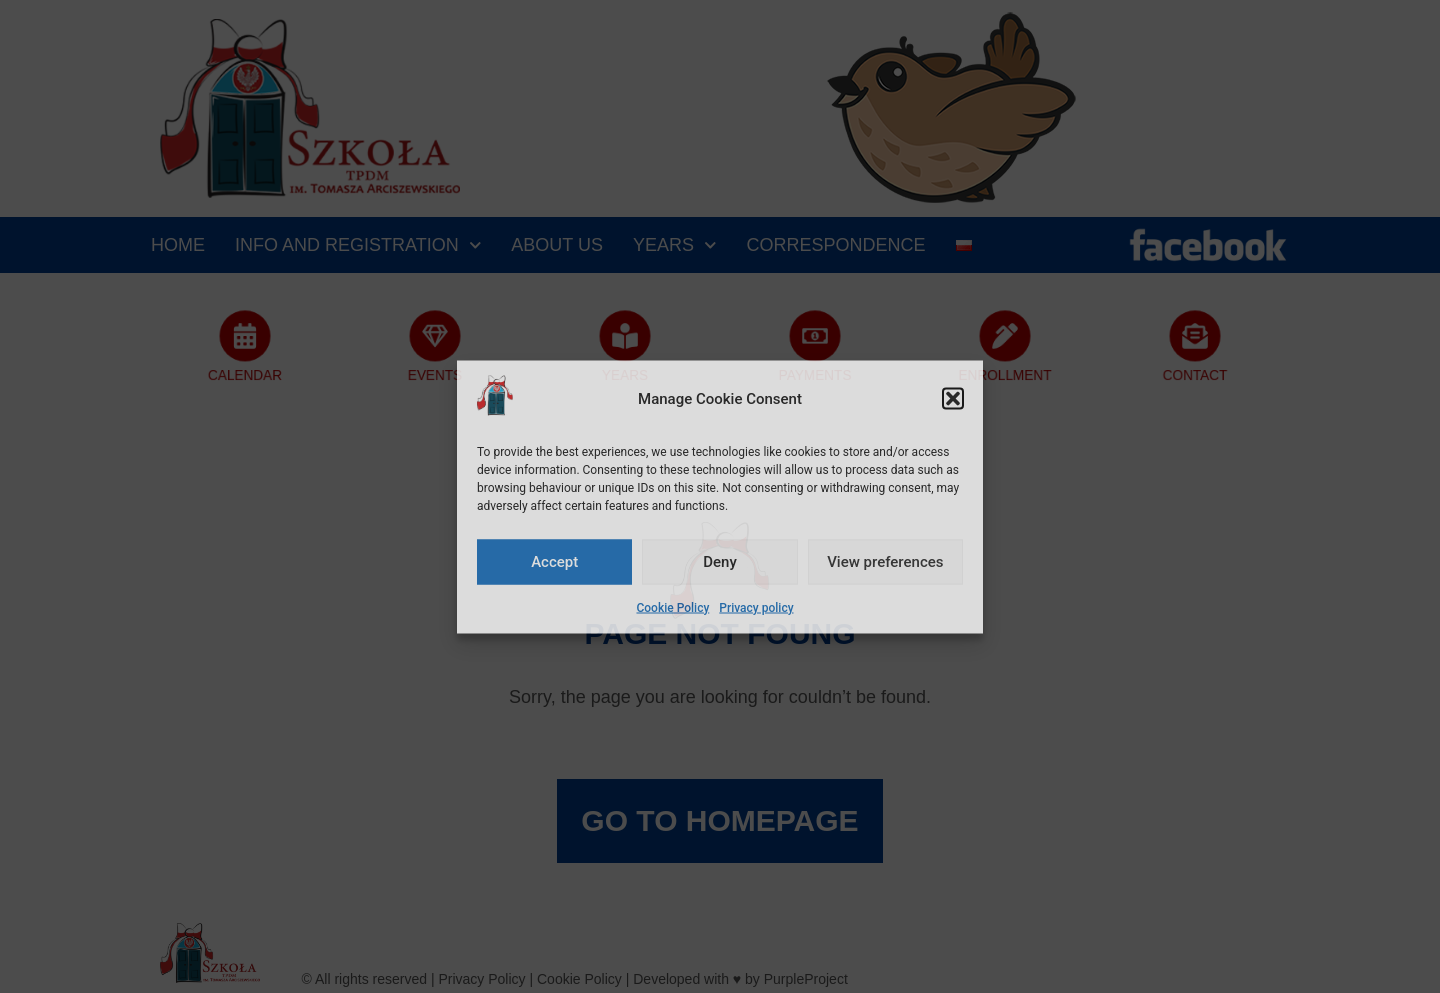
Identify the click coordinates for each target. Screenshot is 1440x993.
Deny (720, 562)
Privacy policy (756, 607)
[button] (953, 399)
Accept (554, 562)
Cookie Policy (672, 607)
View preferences (885, 562)
